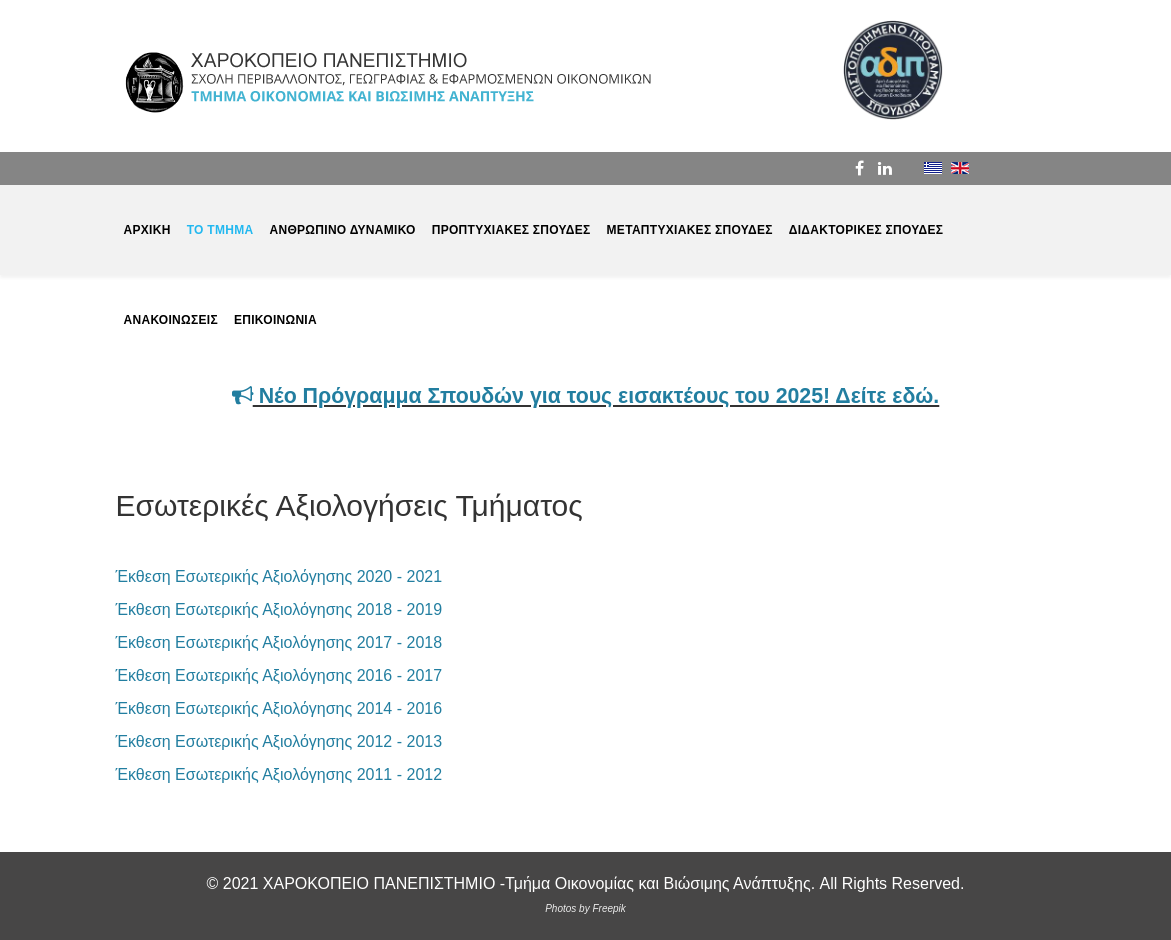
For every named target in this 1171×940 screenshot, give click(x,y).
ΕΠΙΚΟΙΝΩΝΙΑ (275, 320)
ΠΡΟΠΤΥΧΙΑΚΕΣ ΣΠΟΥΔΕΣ (511, 230)
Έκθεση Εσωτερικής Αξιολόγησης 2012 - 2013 (279, 741)
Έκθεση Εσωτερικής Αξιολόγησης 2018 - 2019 (279, 609)
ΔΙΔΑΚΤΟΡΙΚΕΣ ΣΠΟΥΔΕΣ (866, 230)
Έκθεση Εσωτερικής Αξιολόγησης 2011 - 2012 (279, 774)
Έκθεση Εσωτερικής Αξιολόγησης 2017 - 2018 (279, 642)
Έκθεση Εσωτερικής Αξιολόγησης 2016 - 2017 (279, 675)
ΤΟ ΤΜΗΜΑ (220, 230)
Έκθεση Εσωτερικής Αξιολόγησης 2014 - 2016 (279, 708)
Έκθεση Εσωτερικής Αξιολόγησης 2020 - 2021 (279, 576)
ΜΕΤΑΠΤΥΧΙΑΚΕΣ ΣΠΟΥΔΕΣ (690, 230)
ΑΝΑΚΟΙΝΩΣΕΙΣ (171, 320)
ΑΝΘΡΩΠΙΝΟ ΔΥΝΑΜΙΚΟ (342, 230)
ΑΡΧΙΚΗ (147, 230)
